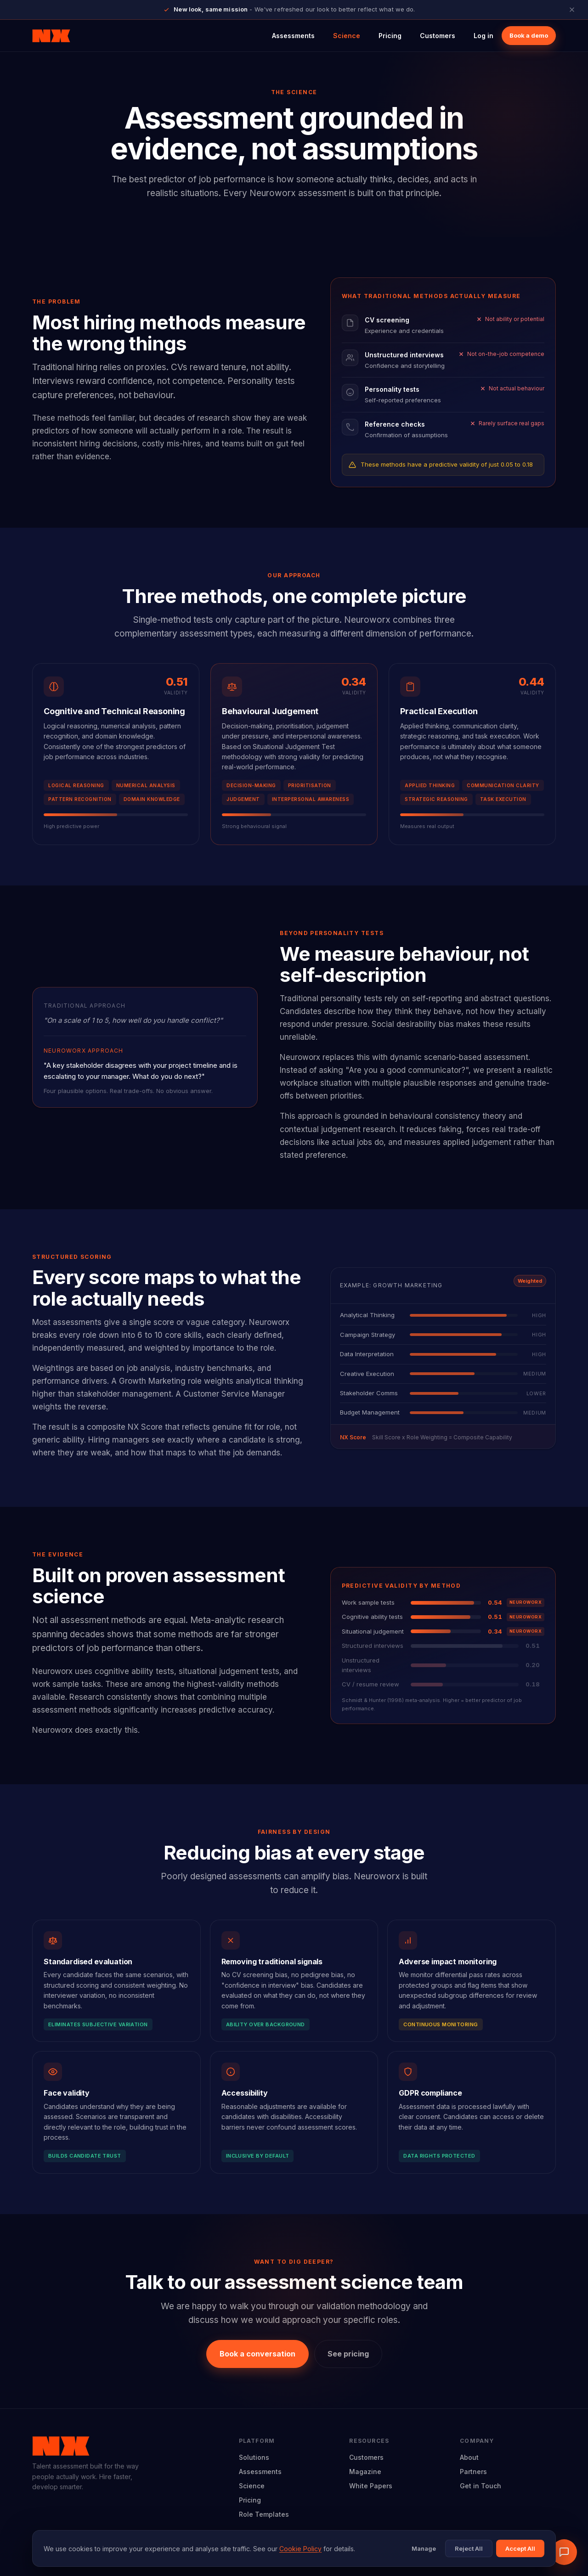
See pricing (348, 2353)
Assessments (293, 35)
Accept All (520, 2548)
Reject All (469, 2548)
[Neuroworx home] (51, 35)
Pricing (390, 35)
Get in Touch (480, 2486)
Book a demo (528, 35)
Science (346, 35)
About (469, 2457)
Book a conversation (257, 2353)
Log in (483, 35)
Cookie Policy (300, 2549)
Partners (473, 2471)
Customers (437, 35)
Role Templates (264, 2514)
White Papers (370, 2486)
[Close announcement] (572, 10)
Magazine (365, 2471)
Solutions (254, 2457)
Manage (424, 2548)
